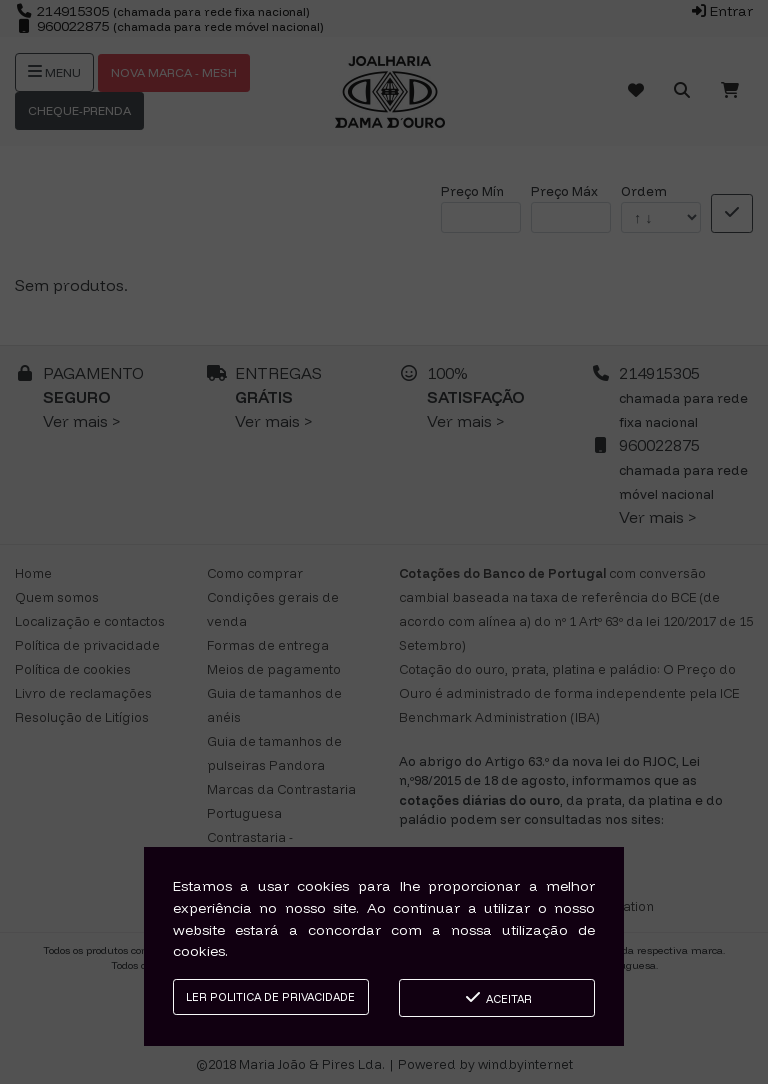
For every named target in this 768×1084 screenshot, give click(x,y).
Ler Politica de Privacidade (270, 997)
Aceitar (497, 997)
